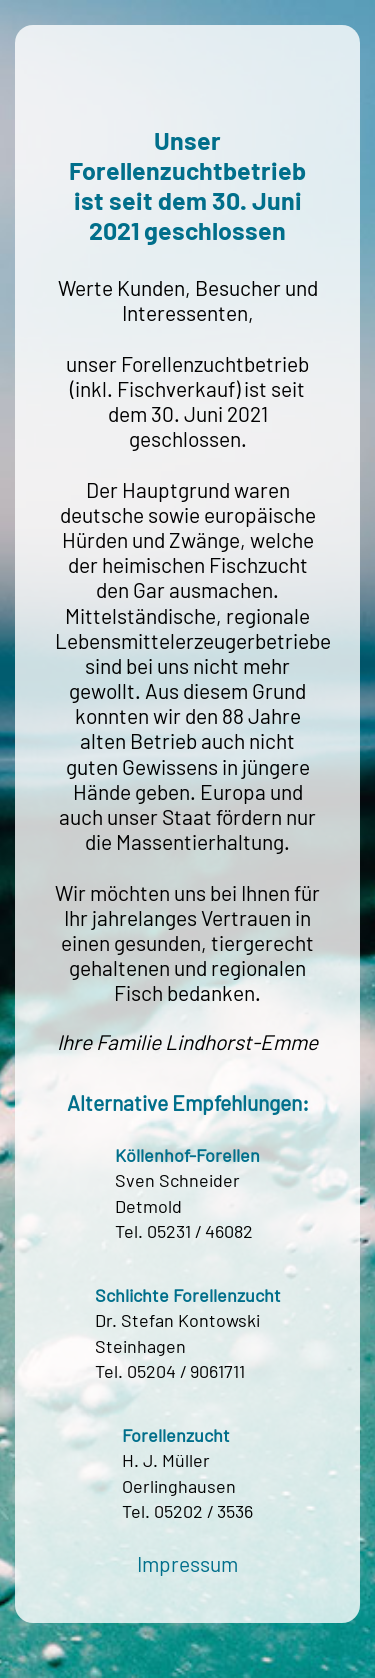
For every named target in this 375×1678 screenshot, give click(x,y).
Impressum (187, 1563)
